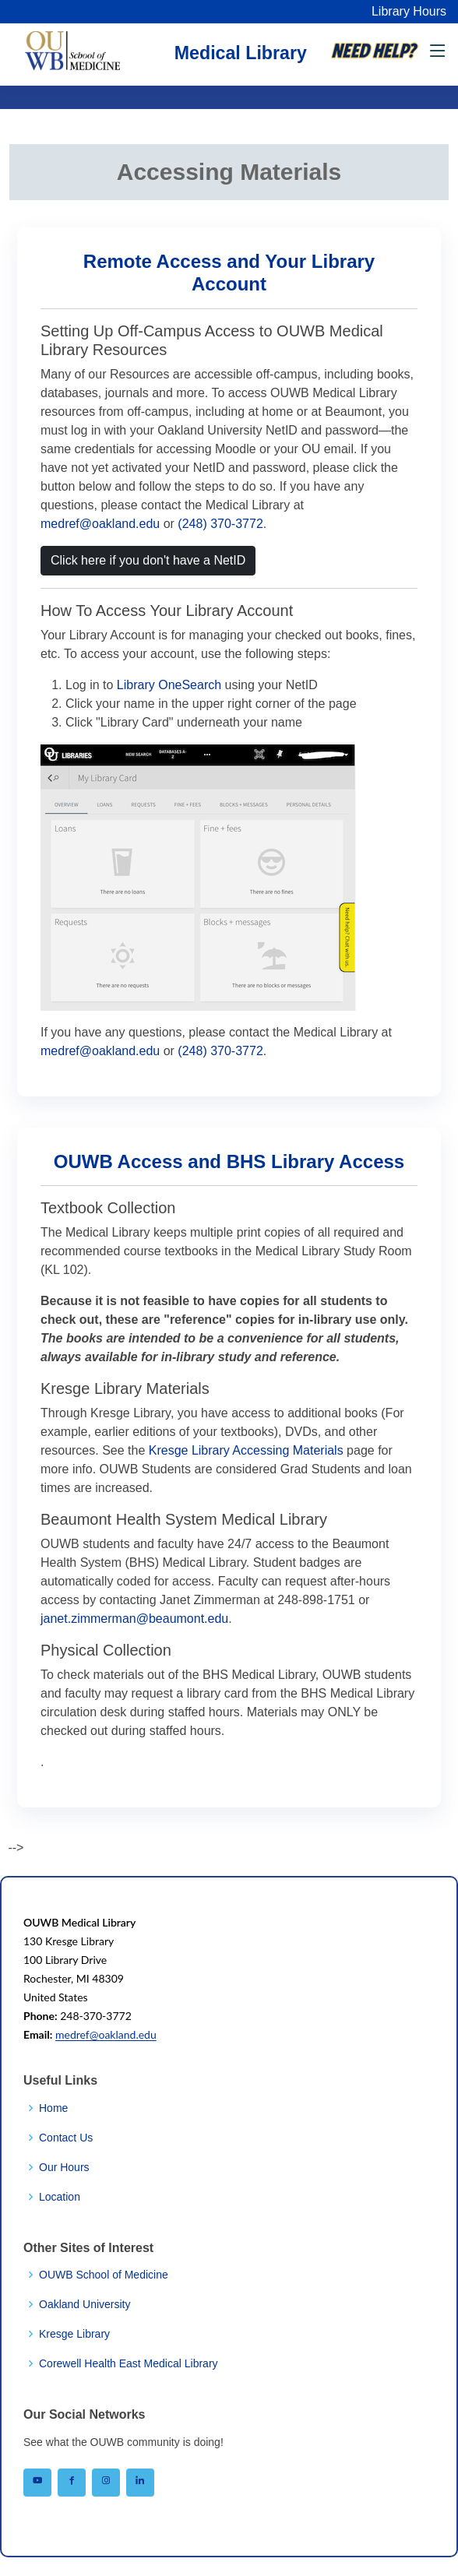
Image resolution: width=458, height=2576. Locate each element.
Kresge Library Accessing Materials (246, 1450)
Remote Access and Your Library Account (229, 272)
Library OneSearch (169, 685)
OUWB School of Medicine (103, 2274)
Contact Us (66, 2137)
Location (59, 2196)
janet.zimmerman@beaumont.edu (134, 1618)
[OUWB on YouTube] (37, 2483)
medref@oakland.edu (100, 523)
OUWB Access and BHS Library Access (229, 1161)
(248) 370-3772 (220, 523)
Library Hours (409, 11)
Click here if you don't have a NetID (148, 560)
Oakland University (85, 2304)
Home (53, 2108)
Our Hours (64, 2167)
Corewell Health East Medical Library (128, 2363)
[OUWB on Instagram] (106, 2483)
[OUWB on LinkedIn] (140, 2483)
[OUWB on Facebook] (72, 2483)
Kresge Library (74, 2333)
